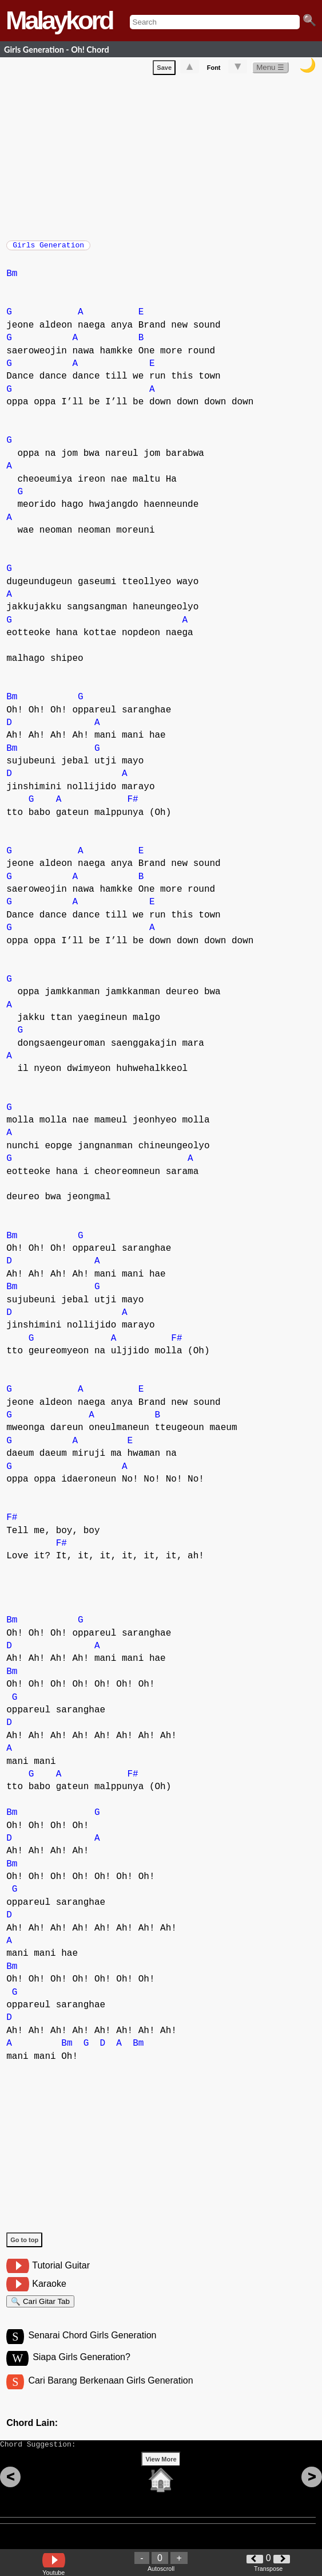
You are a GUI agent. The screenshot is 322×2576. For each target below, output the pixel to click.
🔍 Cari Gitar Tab (40, 2309)
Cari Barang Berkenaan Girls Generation (110, 2393)
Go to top (24, 2245)
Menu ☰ (270, 69)
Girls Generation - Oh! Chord (56, 49)
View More (160, 2476)
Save (164, 69)
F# (132, 805)
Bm (11, 279)
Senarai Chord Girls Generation (92, 2346)
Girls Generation (48, 248)
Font (214, 69)
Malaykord (59, 20)
